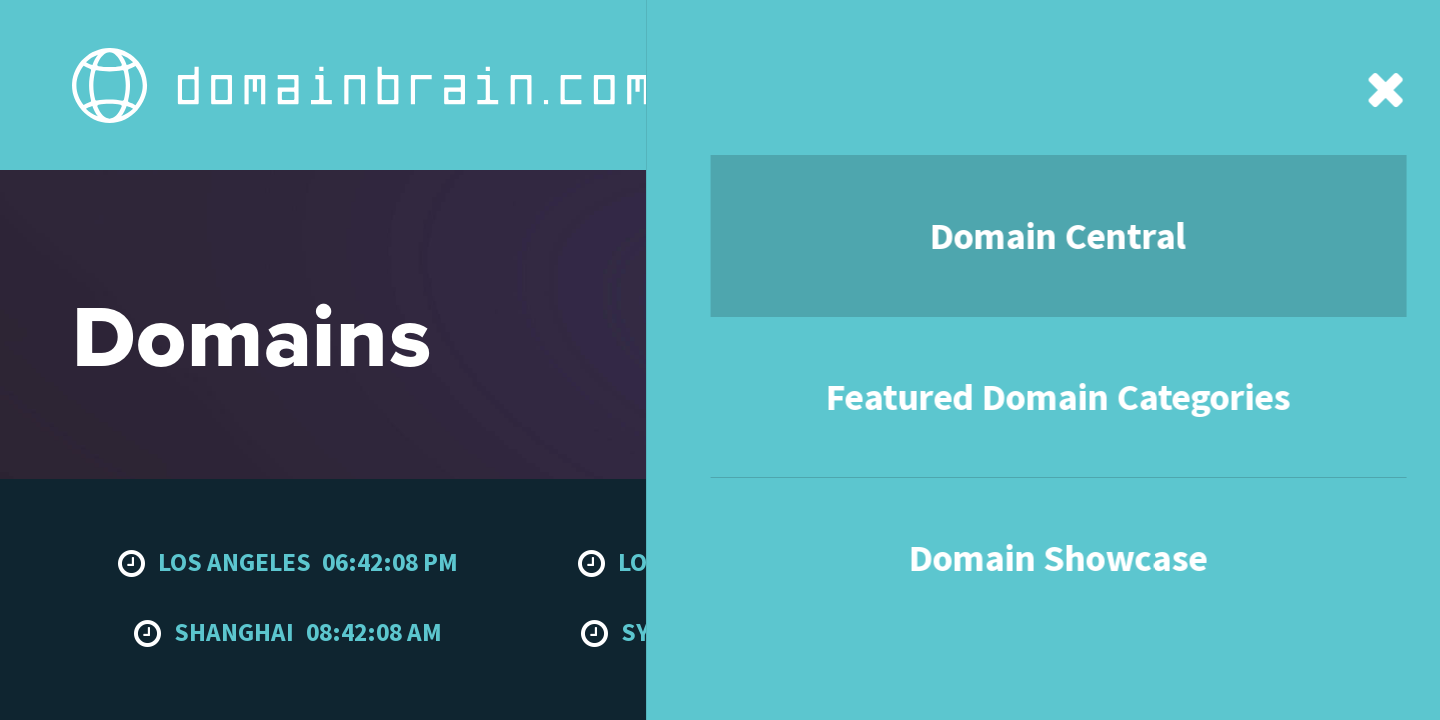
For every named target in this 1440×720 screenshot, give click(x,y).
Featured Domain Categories (608, 37)
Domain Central (407, 37)
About (950, 37)
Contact (1046, 37)
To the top (1327, 522)
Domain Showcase (818, 37)
